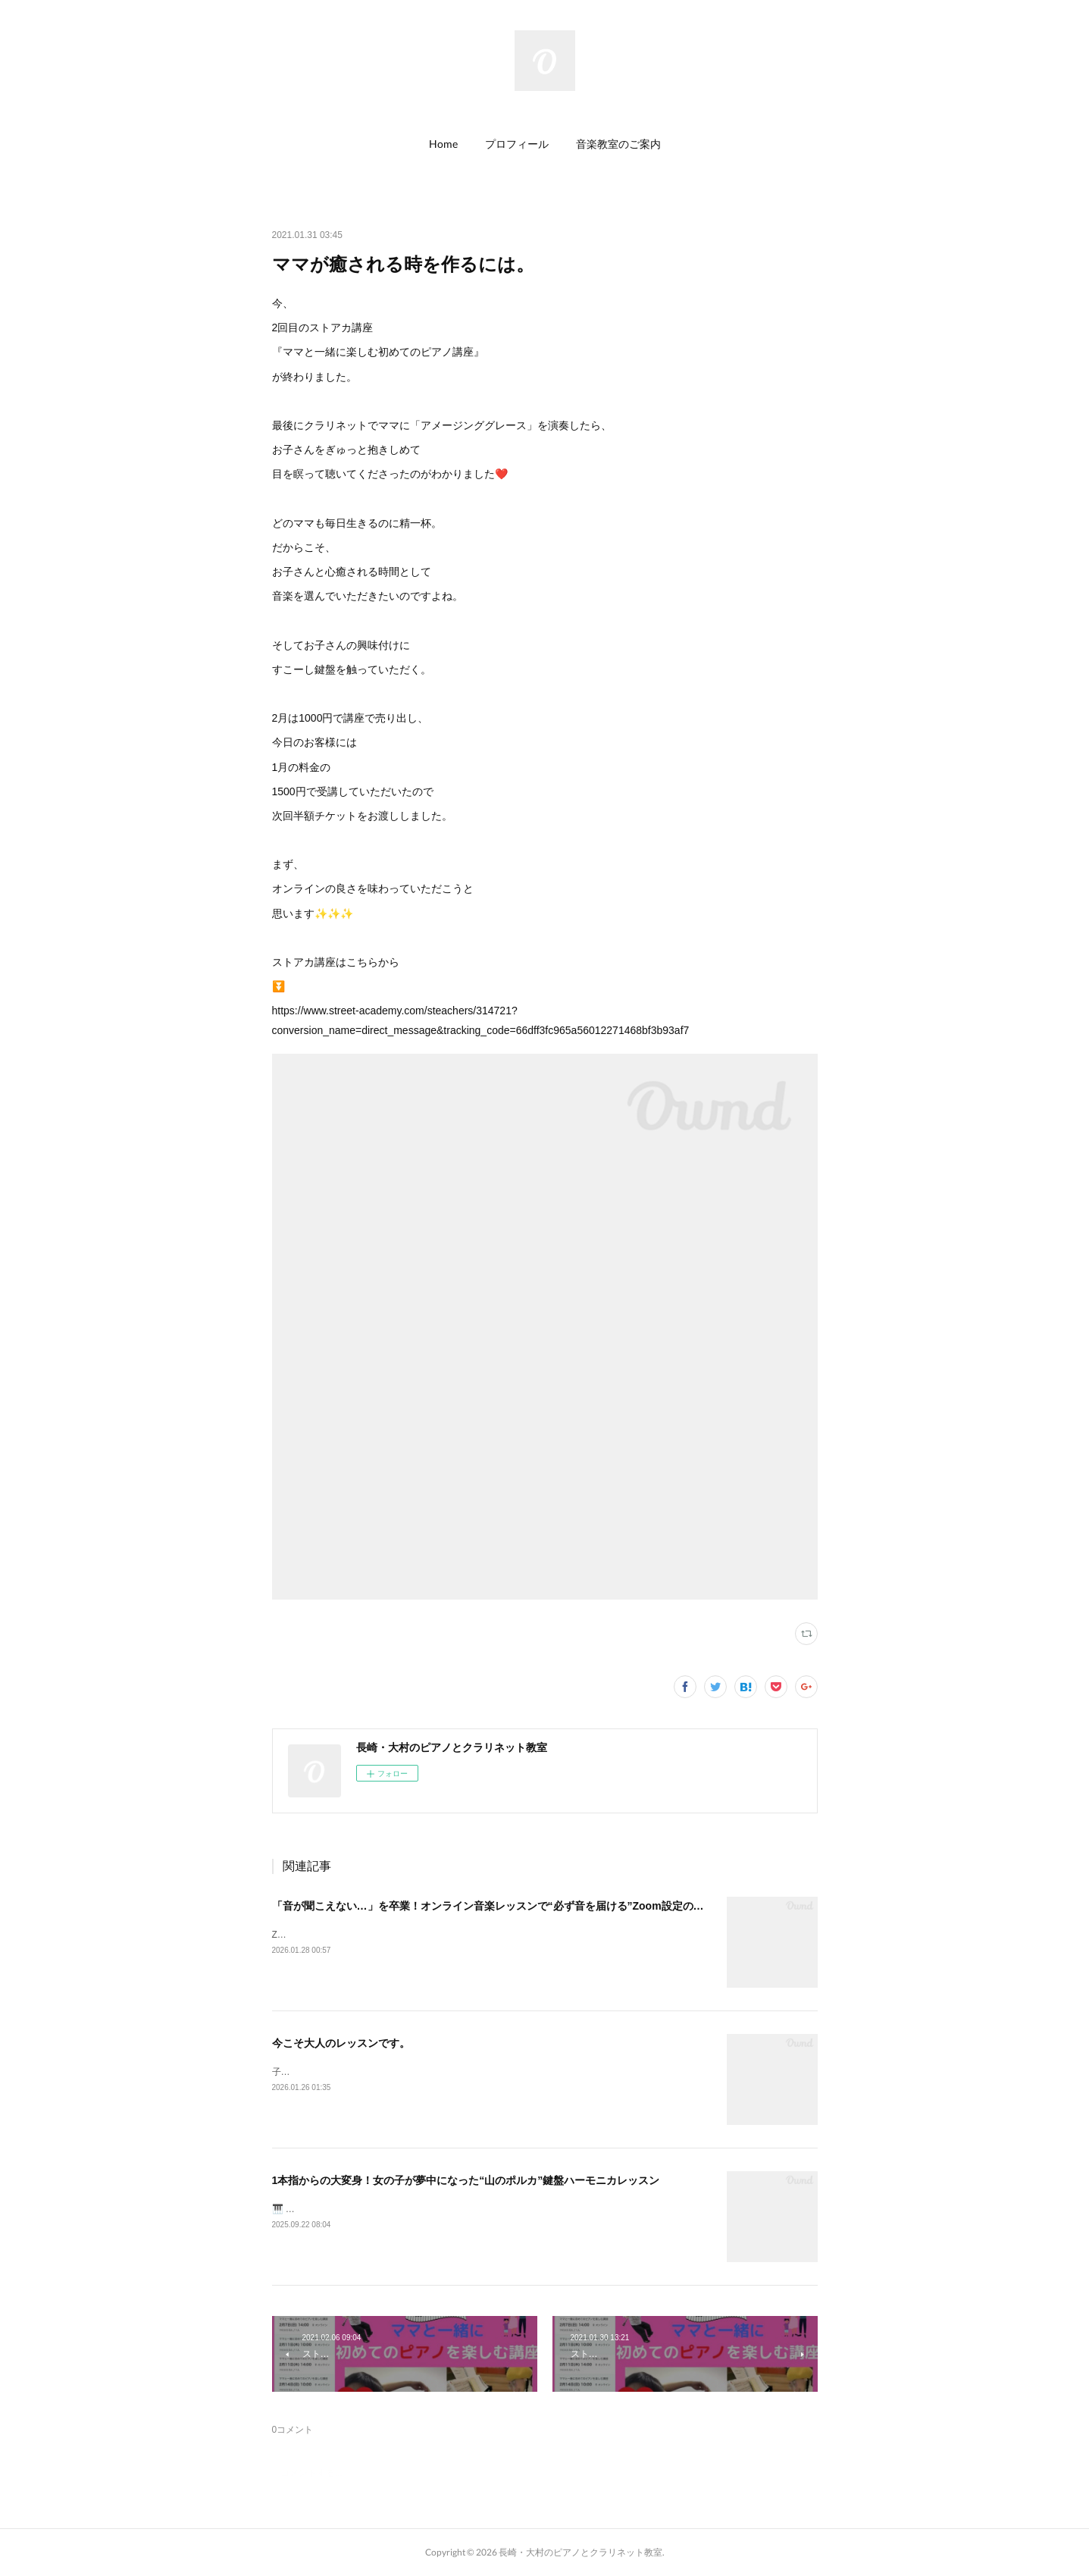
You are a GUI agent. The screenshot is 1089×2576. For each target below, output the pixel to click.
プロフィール (517, 143)
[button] (443, 144)
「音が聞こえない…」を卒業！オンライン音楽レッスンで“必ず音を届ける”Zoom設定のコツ (493, 1906)
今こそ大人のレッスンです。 (341, 2043)
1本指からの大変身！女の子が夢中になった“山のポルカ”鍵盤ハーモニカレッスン (466, 2180)
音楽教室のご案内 (618, 143)
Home (443, 143)
